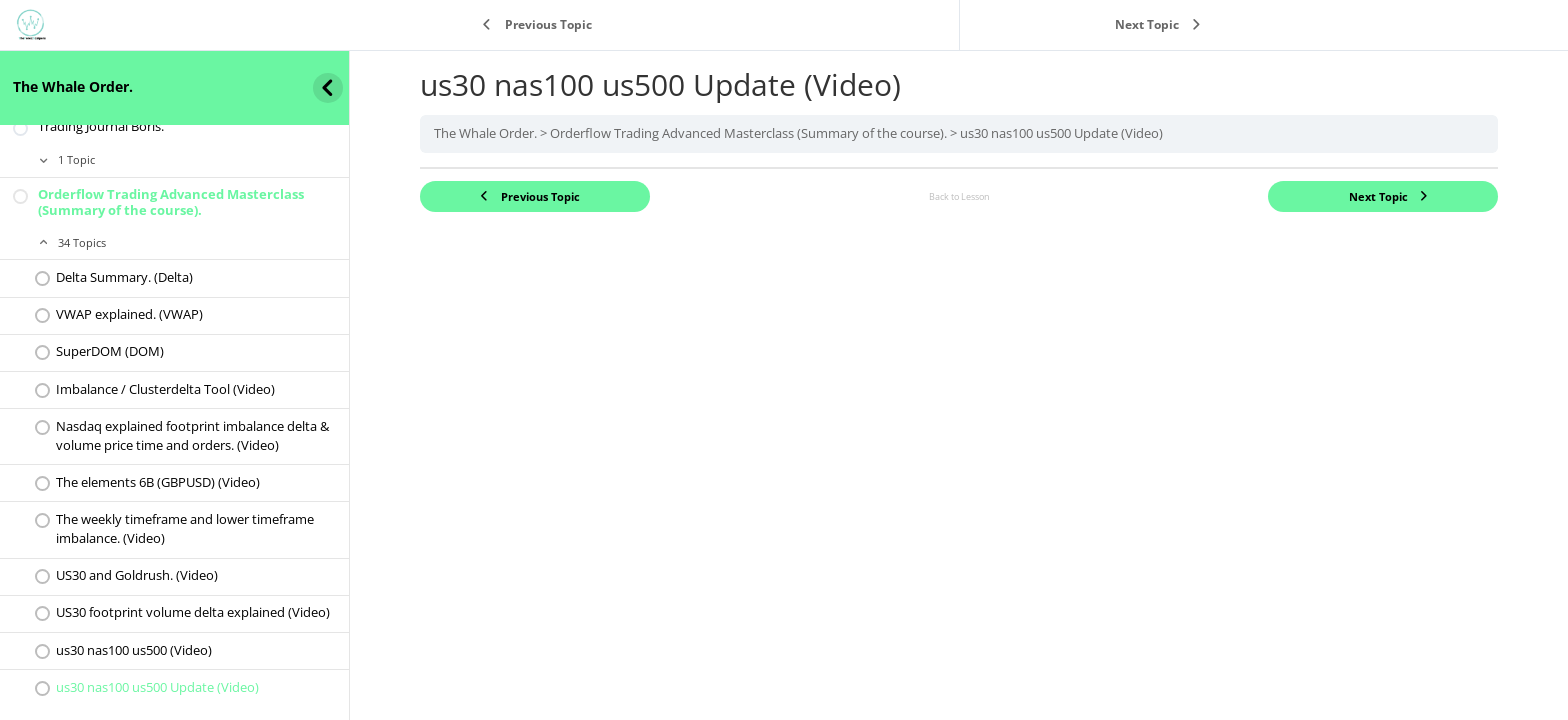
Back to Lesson (959, 196)
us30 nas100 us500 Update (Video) (1061, 133)
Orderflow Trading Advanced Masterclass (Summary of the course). (748, 133)
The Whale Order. (73, 86)
